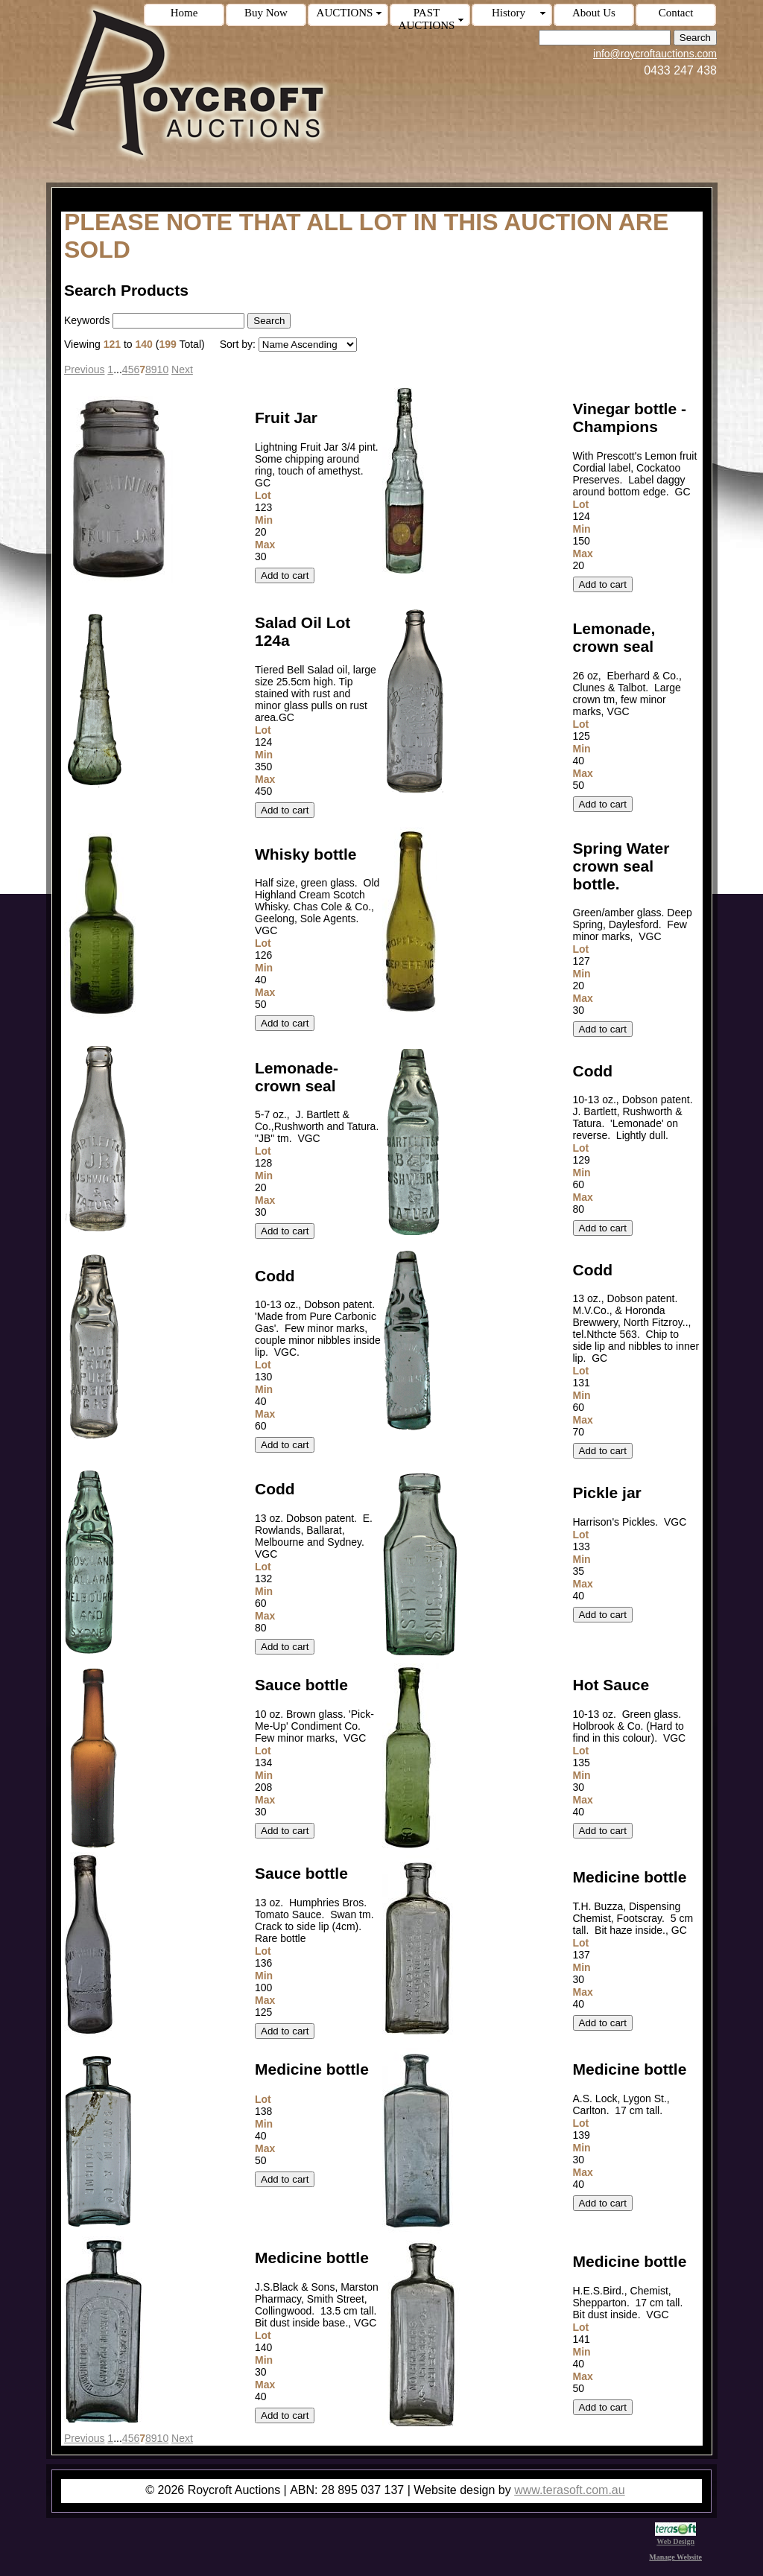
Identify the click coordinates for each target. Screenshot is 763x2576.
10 (163, 369)
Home (184, 13)
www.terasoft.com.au (569, 2490)
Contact (676, 13)
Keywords (87, 320)
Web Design (675, 2537)
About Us (593, 13)
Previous (84, 369)
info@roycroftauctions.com (655, 54)
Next (182, 369)
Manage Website (675, 2557)
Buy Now (266, 13)
